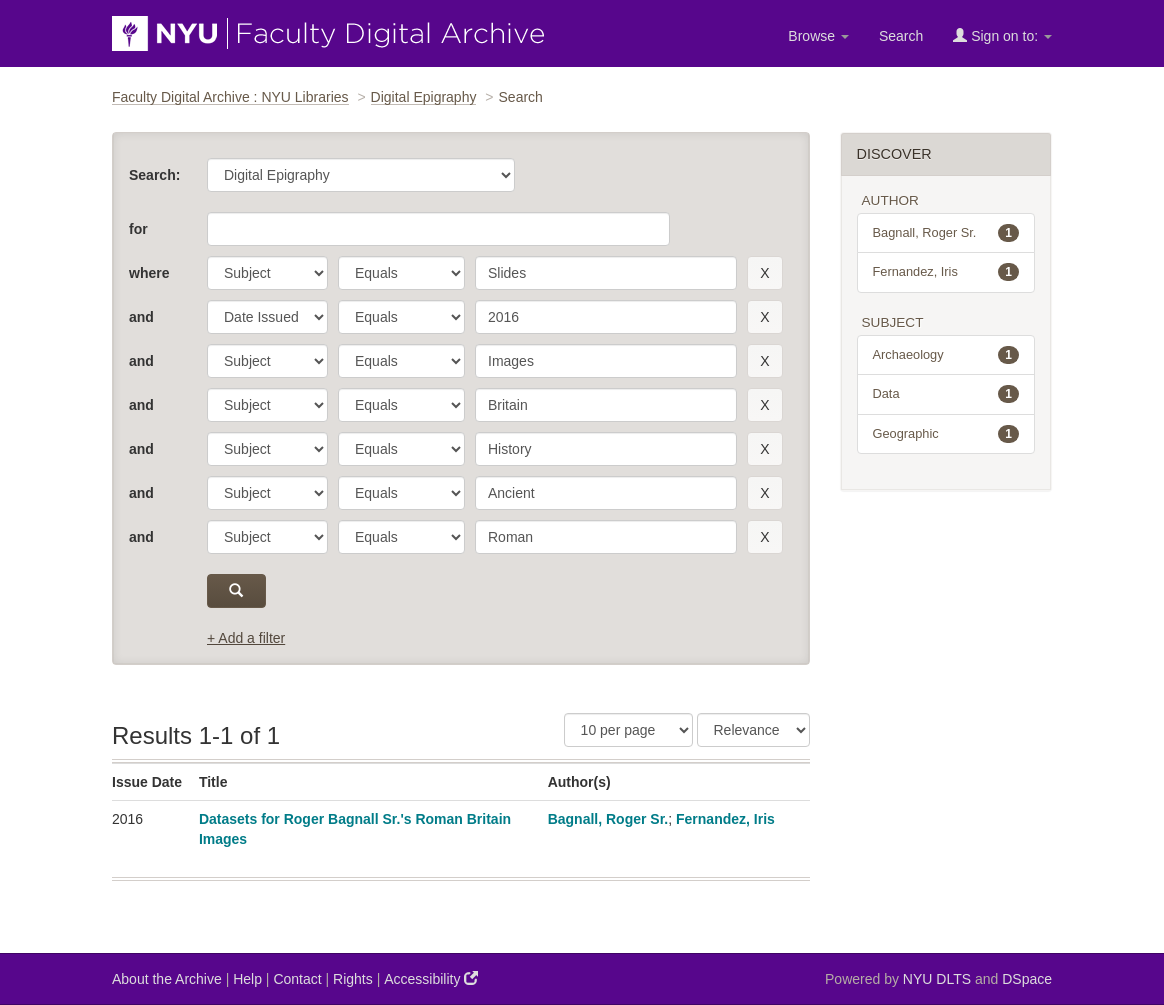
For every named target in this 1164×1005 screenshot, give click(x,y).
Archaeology (946, 355)
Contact (297, 979)
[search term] (606, 273)
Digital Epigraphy (424, 97)
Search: (154, 175)
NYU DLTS (937, 979)
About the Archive (167, 979)
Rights (353, 979)
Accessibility (431, 978)
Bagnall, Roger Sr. (608, 819)
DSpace (1027, 979)
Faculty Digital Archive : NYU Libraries (230, 97)
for (138, 229)
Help (247, 979)
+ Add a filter (246, 638)
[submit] (236, 591)
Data (946, 394)
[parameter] (267, 273)
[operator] (401, 273)
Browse (818, 36)
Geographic (946, 434)
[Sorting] (753, 730)
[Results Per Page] (628, 730)
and (141, 317)
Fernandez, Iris (725, 819)
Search (901, 36)
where (149, 273)
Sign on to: (1002, 35)
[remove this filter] (764, 273)
